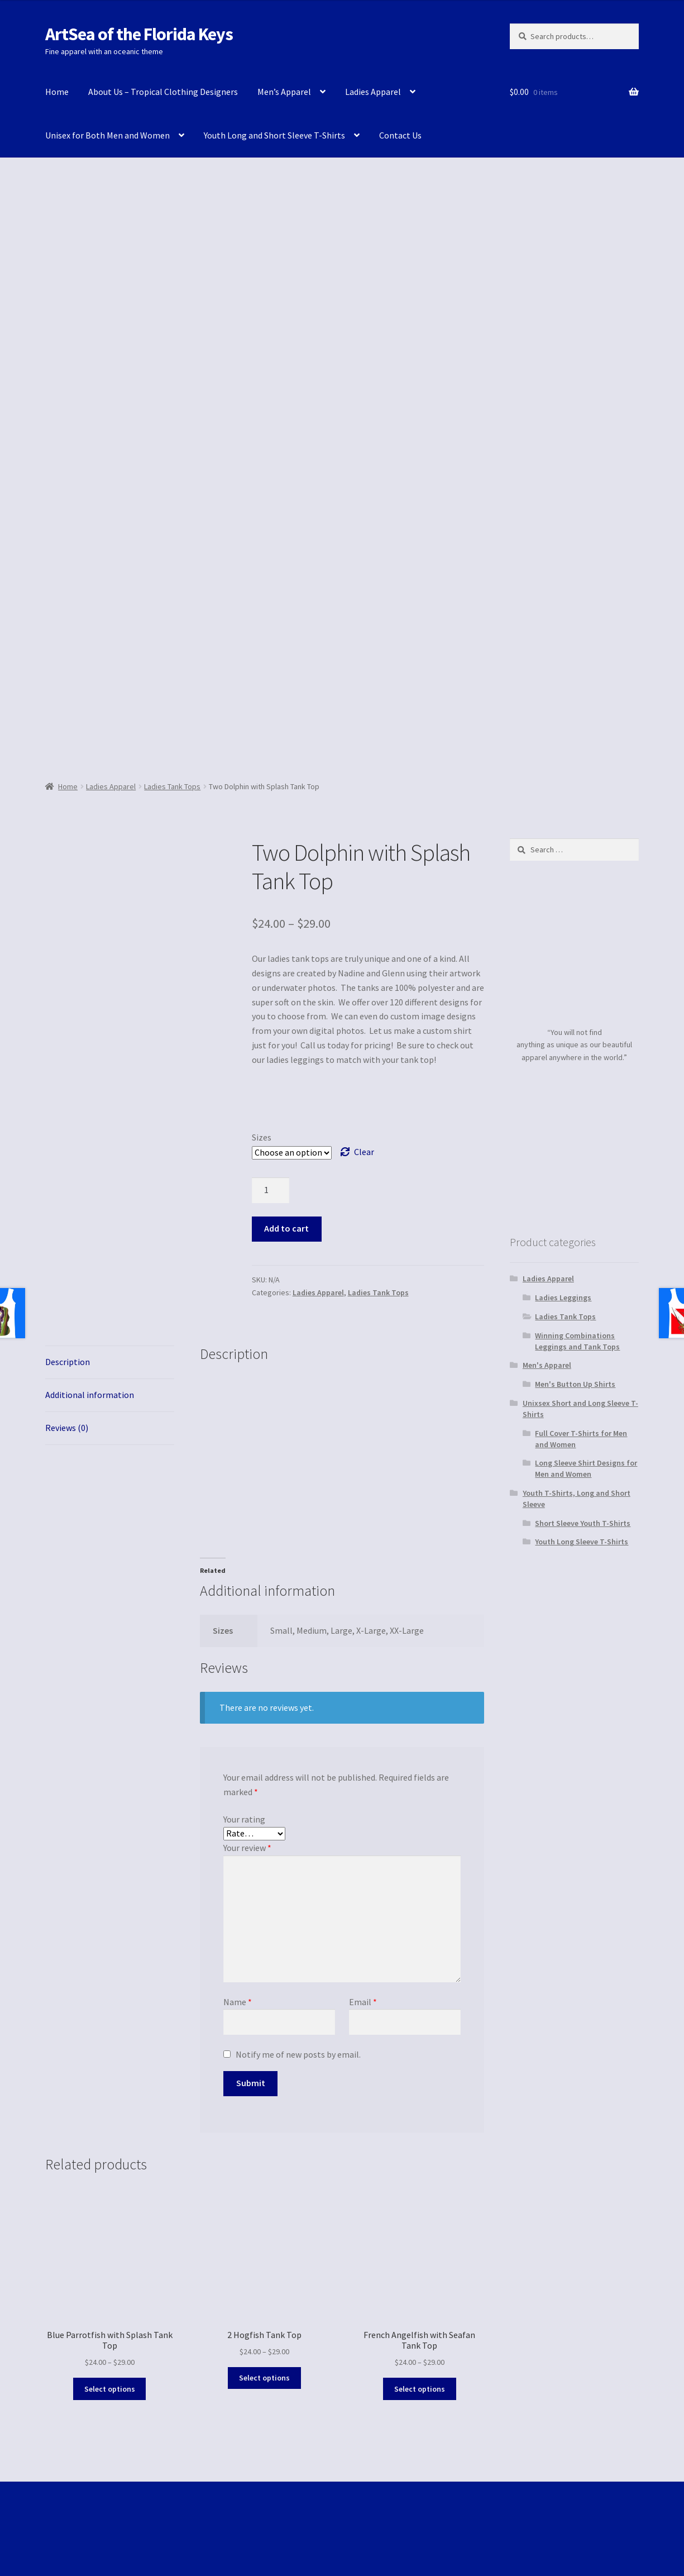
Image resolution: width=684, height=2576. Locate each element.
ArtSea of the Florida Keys (139, 34)
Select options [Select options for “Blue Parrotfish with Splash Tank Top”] (109, 2389)
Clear (364, 1151)
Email (363, 2001)
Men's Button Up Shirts (575, 1384)
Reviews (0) (66, 1427)
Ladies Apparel (373, 91)
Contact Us (400, 135)
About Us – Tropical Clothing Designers (163, 91)
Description (67, 1361)
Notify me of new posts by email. (298, 2054)
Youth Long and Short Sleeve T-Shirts (274, 135)
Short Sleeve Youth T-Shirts (582, 1523)
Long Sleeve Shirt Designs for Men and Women (586, 1468)
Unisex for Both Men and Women (107, 135)
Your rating (244, 1819)
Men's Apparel (547, 1365)
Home (57, 91)
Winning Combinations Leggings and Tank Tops (577, 1341)
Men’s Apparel (284, 91)
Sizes (261, 1137)
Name (237, 2001)
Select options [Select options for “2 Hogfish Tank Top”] (264, 2378)
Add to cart (286, 1228)
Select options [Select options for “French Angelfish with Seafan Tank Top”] (419, 2389)
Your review (247, 1847)
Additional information (89, 1394)
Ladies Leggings (563, 1297)
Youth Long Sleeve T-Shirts (581, 1542)
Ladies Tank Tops (172, 786)
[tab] (109, 1362)
